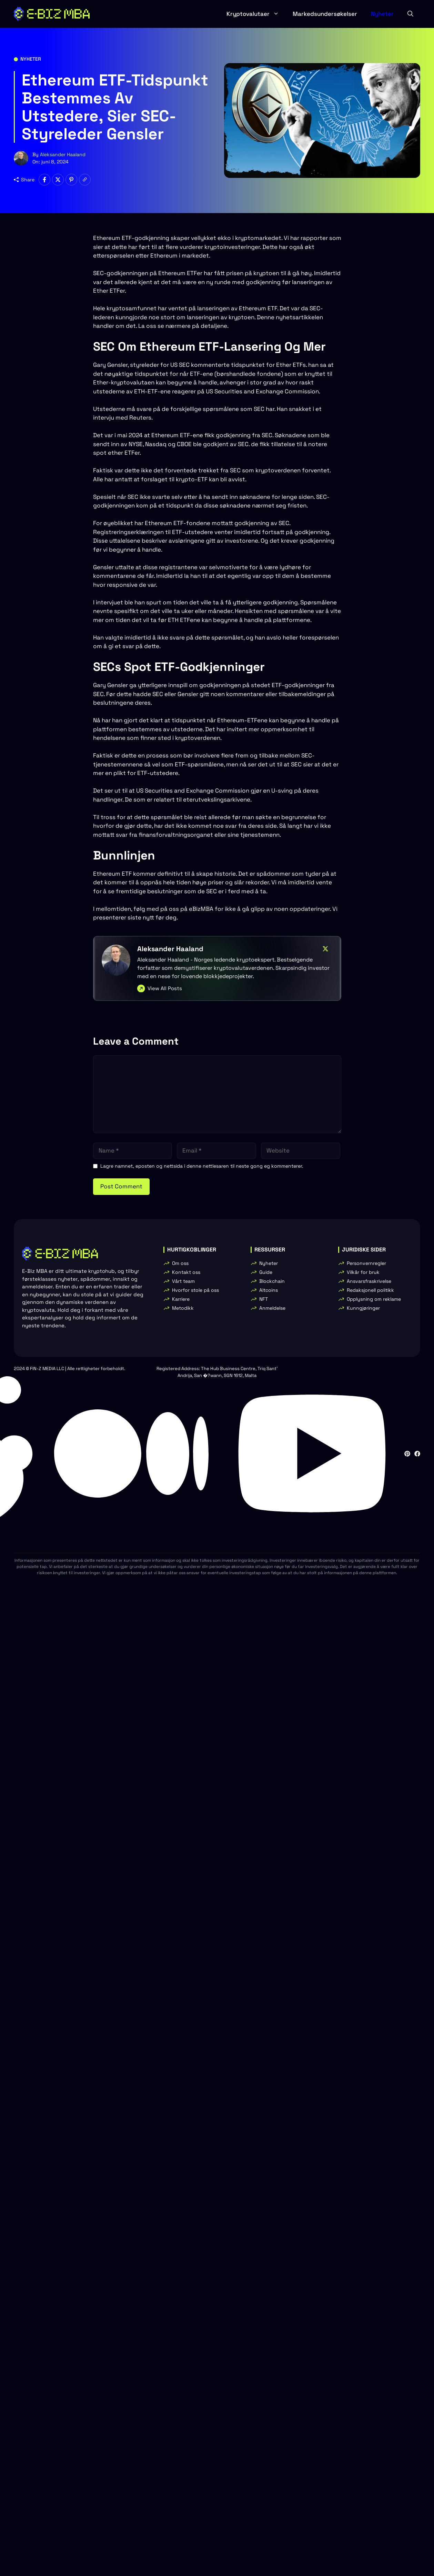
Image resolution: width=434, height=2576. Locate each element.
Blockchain (272, 1281)
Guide (265, 1272)
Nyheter (382, 14)
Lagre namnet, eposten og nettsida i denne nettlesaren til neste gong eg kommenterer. (201, 1166)
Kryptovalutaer (256, 14)
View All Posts (165, 988)
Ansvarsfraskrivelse (369, 1281)
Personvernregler (366, 1263)
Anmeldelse (272, 1308)
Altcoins (268, 1290)
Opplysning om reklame (374, 1299)
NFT (263, 1299)
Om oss (180, 1263)
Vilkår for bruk (363, 1272)
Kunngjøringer (363, 1308)
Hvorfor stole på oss (195, 1290)
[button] (410, 14)
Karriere (181, 1299)
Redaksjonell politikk (370, 1290)
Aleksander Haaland (62, 154)
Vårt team (183, 1281)
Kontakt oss (186, 1272)
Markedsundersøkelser (325, 14)
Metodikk (183, 1308)
